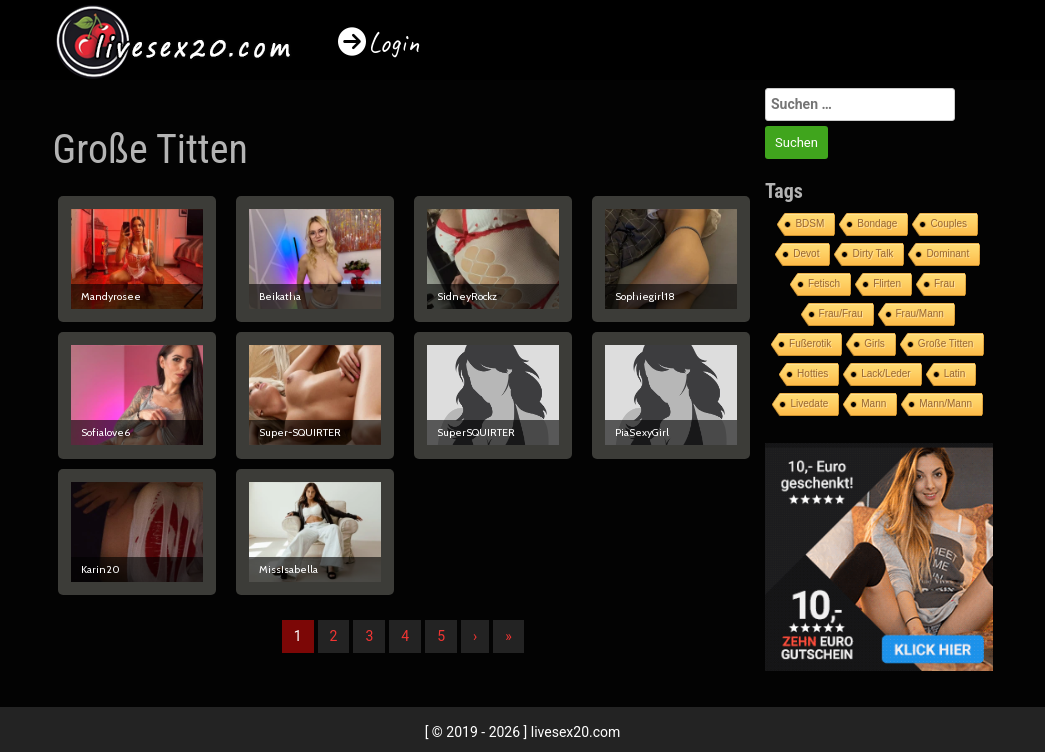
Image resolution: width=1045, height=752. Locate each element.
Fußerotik (810, 343)
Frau (944, 283)
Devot (806, 253)
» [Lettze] (508, 636)
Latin (955, 373)
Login (394, 42)
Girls (874, 343)
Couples (948, 223)
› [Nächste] (475, 636)
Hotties (812, 373)
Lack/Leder (885, 373)
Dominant (947, 253)
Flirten (887, 283)
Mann (873, 403)
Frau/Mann (920, 313)
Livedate (809, 403)
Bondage (877, 223)
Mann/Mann (945, 403)
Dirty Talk (872, 253)
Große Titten (946, 343)
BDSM (809, 223)
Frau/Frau (841, 313)
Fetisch (824, 283)
